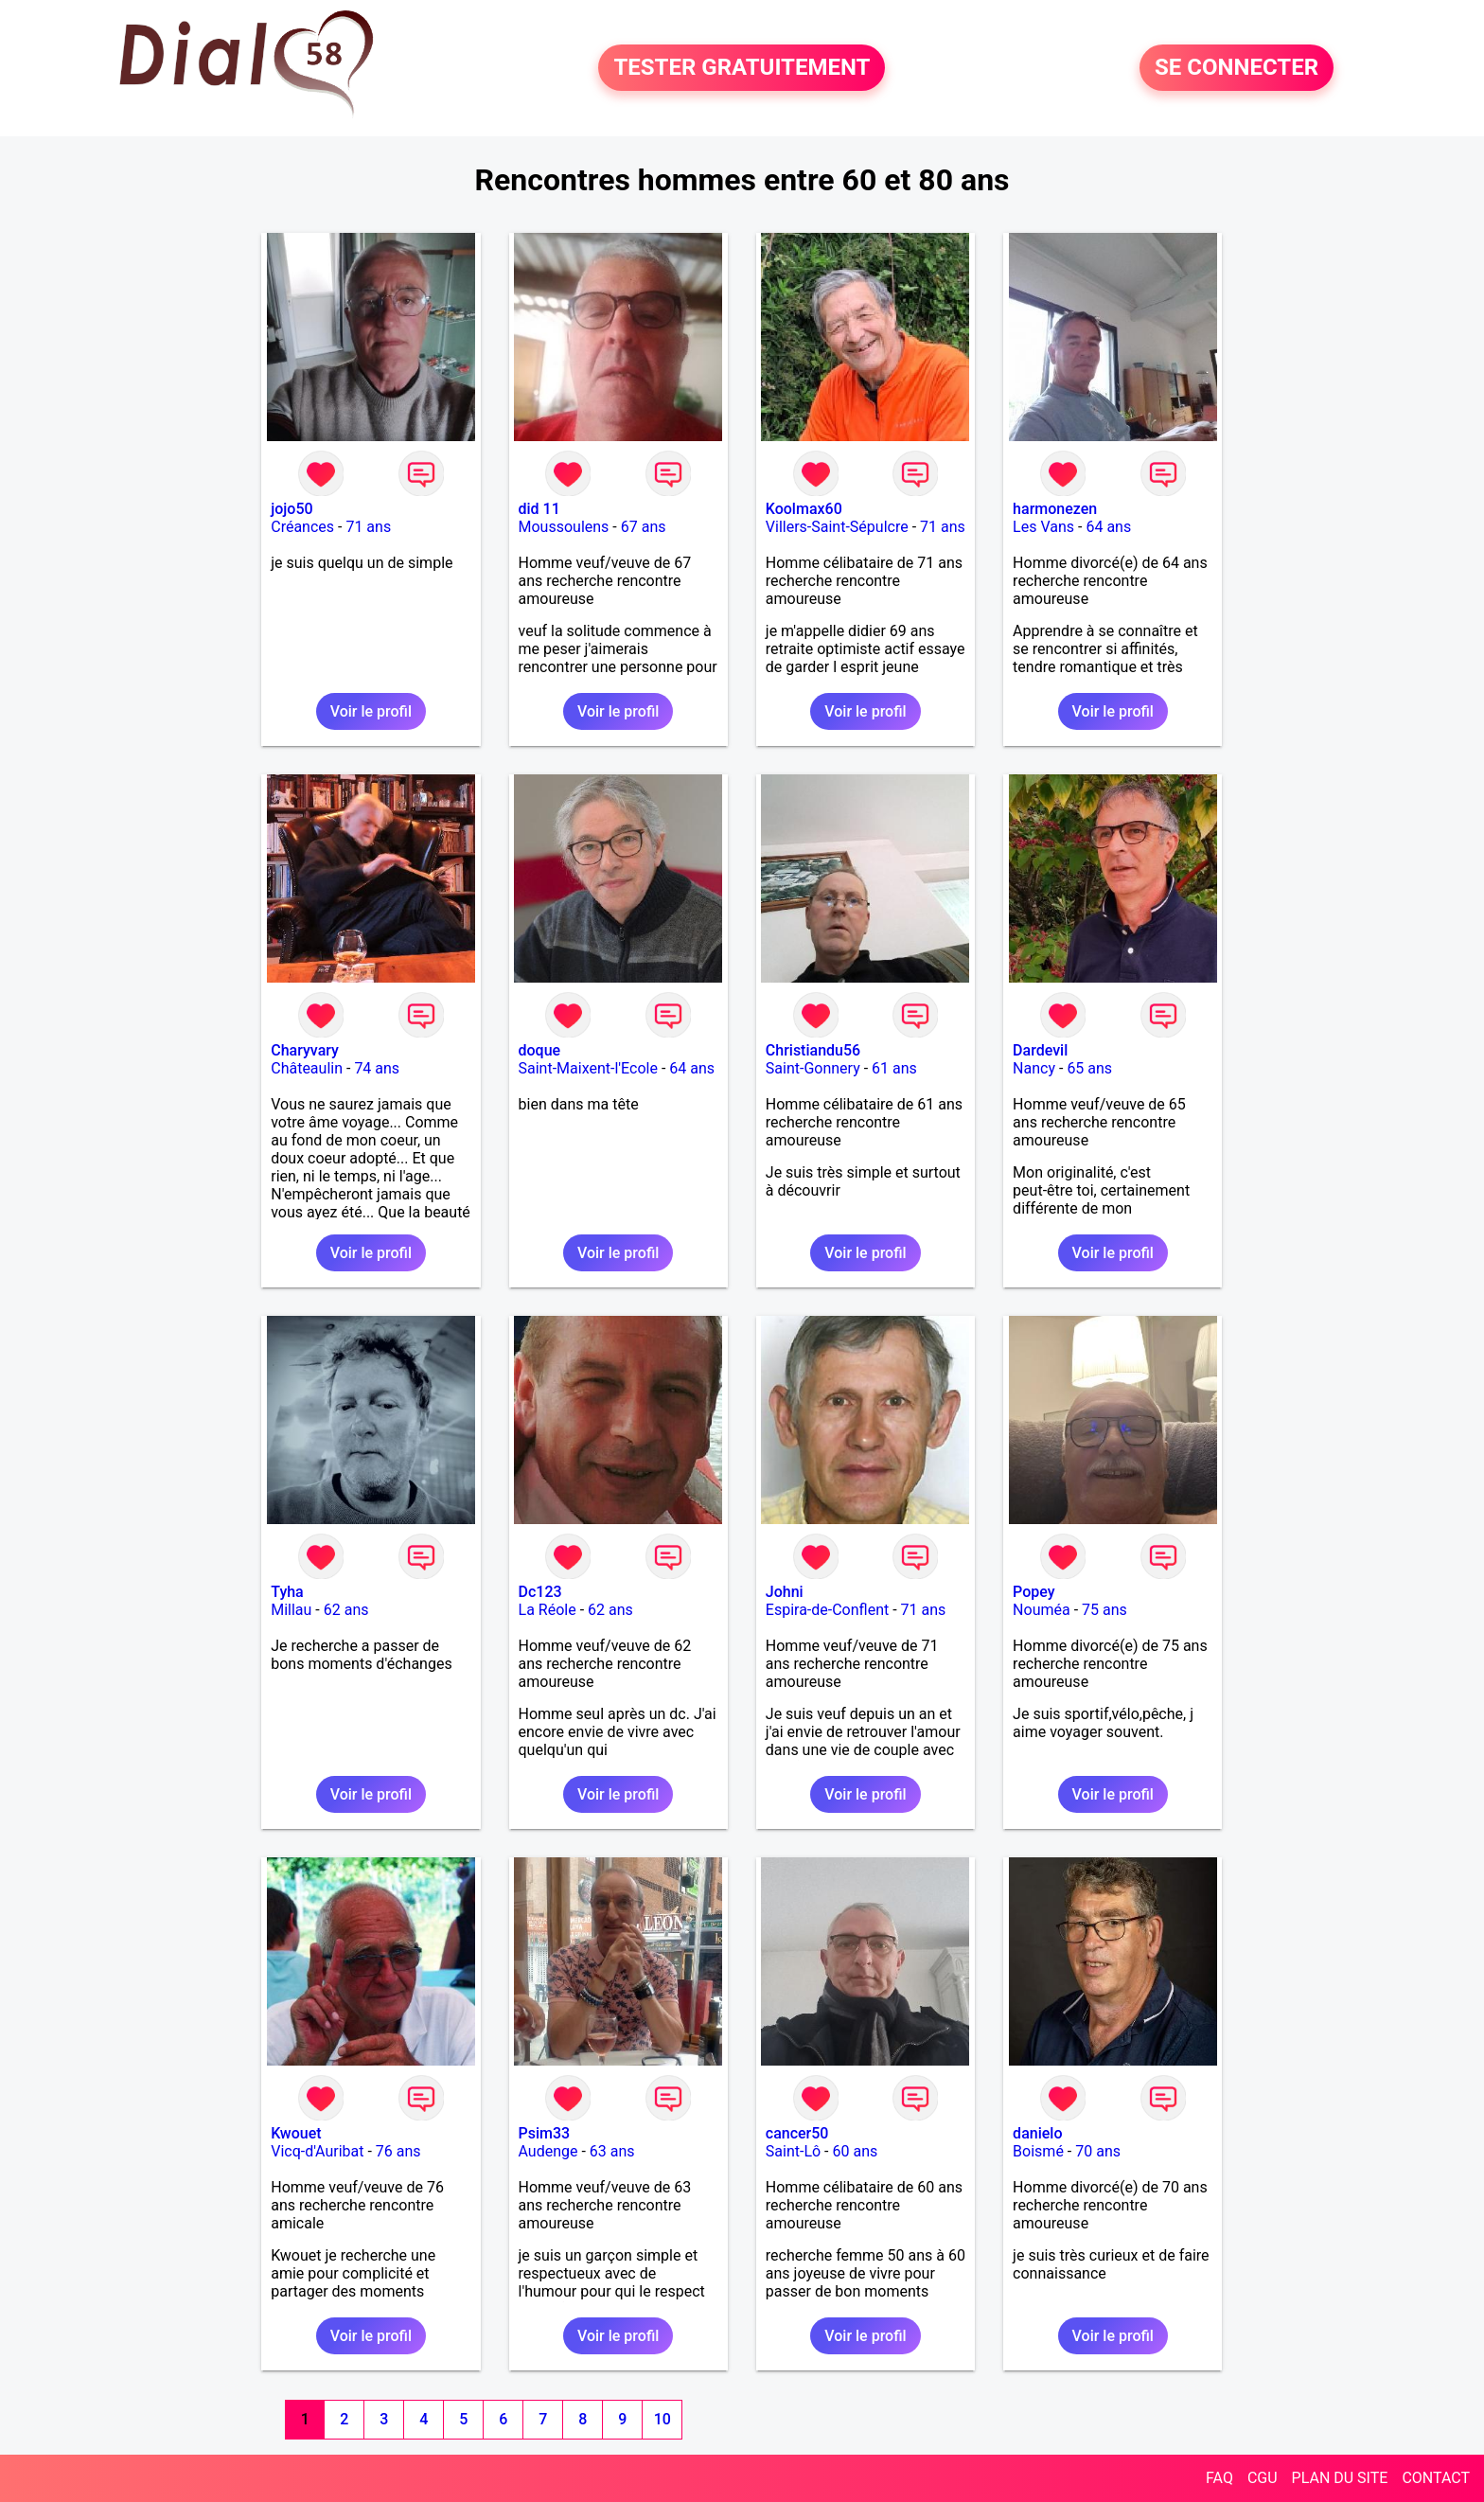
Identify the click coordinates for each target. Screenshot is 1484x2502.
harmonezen (1055, 509)
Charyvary (305, 1050)
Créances (302, 527)
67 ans (643, 527)
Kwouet (296, 2133)
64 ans (1108, 527)
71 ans (368, 527)
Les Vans (1043, 527)
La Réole (547, 1610)
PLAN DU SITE (1340, 2478)
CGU (1262, 2478)
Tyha (287, 1592)
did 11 (539, 509)
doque (540, 1050)
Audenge (548, 2151)
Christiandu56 (813, 1050)
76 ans (398, 2151)
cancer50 (797, 2133)
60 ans (855, 2151)
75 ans (1104, 1610)
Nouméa (1041, 1610)
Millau (291, 1610)
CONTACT (1436, 2478)
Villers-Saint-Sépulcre (837, 527)
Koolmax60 (804, 509)
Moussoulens (564, 527)
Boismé (1038, 2151)
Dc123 (540, 1592)
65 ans (1089, 1068)
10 (662, 2419)
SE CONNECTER (1236, 68)
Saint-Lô (793, 2151)
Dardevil (1040, 1050)
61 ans (894, 1068)
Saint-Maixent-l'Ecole (588, 1068)
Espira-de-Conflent (827, 1610)
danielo (1037, 2133)
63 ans (612, 2151)
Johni (785, 1592)
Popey (1033, 1592)
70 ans (1098, 2151)
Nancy (1034, 1068)
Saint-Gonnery (813, 1068)
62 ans (346, 1610)
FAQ (1219, 2478)
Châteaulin (307, 1068)
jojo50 (291, 509)
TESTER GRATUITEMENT (741, 68)
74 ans (376, 1068)
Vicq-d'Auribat (317, 2151)
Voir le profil (371, 711)
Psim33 (545, 2133)
